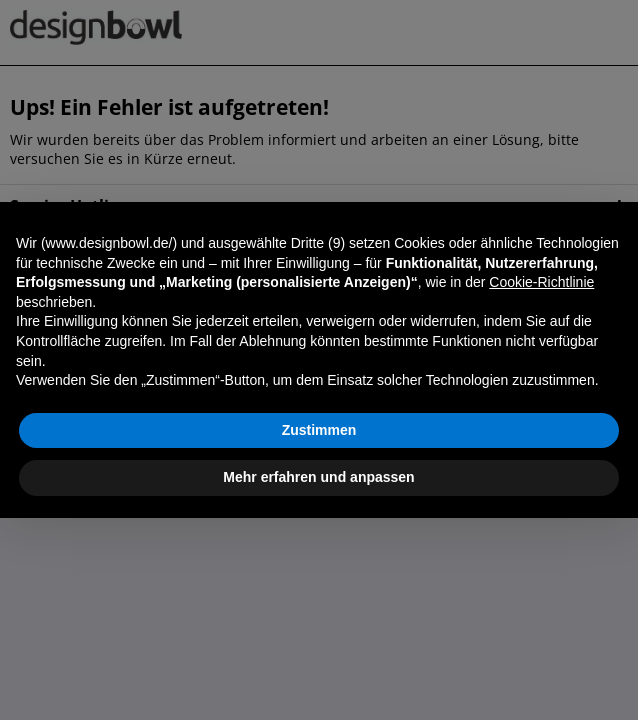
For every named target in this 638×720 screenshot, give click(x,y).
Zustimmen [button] (319, 430)
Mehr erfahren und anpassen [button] (318, 477)
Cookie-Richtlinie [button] (541, 282)
